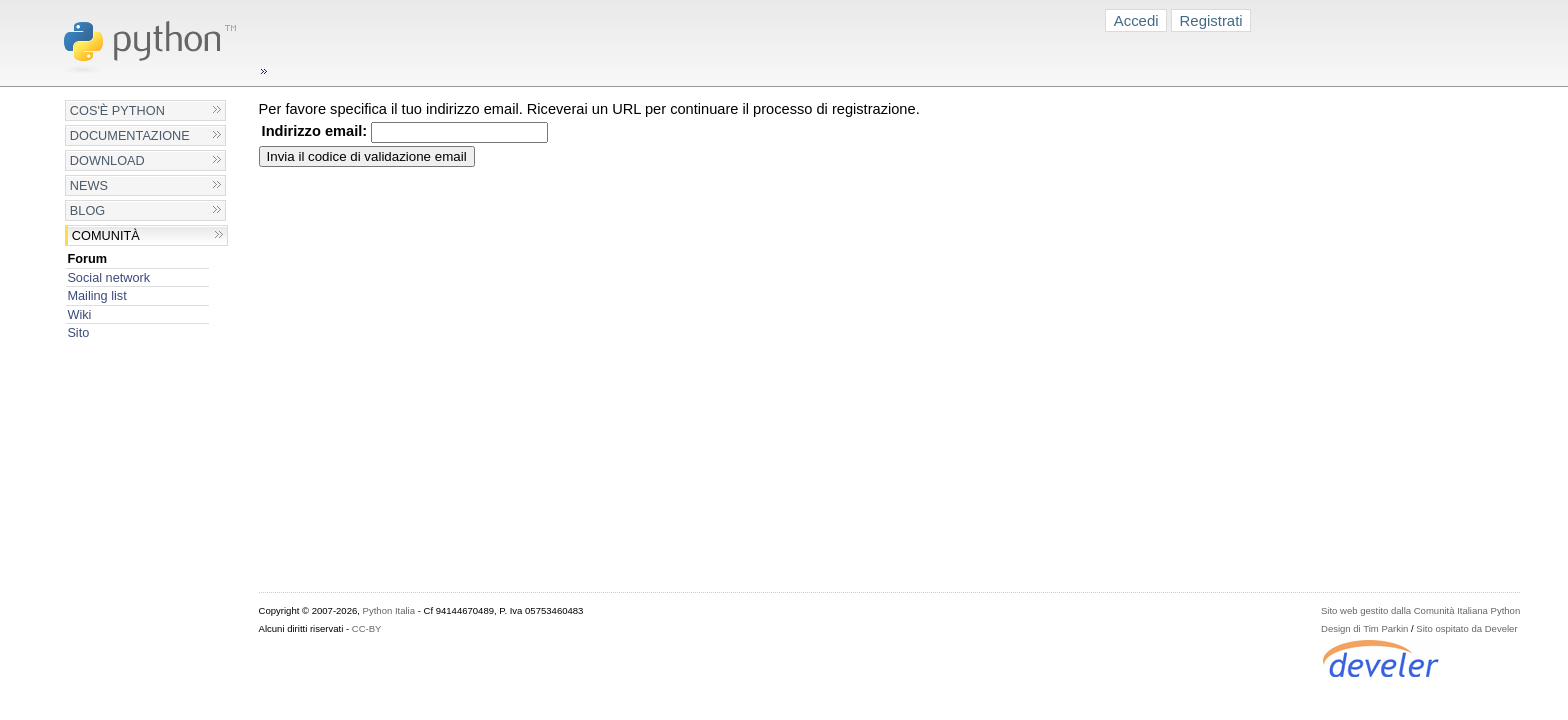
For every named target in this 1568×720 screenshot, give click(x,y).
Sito (78, 332)
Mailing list (96, 295)
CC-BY (367, 628)
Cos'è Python (117, 110)
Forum (87, 258)
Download (107, 160)
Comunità (106, 235)
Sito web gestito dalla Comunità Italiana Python (1420, 610)
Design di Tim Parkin (1364, 628)
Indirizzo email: (315, 131)
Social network (108, 277)
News (89, 185)
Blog (87, 210)
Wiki (79, 314)
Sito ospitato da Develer (1466, 628)
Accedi (1136, 20)
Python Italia (389, 610)
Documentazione (130, 135)
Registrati (1211, 20)
